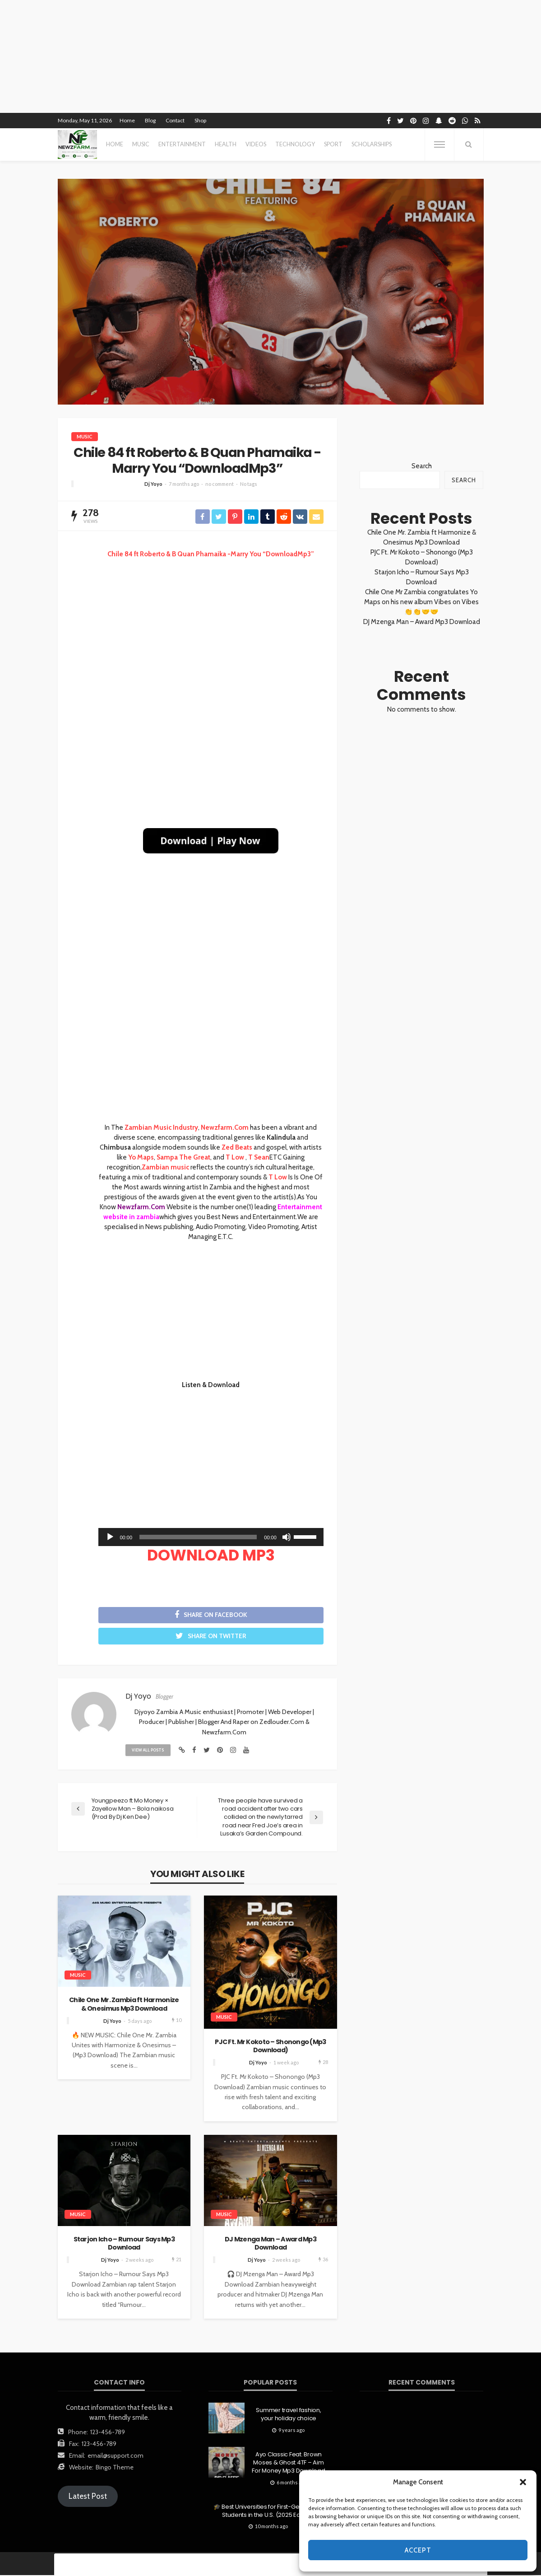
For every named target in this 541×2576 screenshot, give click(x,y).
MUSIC (140, 144)
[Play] (110, 1537)
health (225, 144)
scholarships (371, 144)
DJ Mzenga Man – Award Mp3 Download (270, 2244)
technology (295, 144)
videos (255, 144)
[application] (211, 1537)
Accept (418, 2550)
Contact (175, 120)
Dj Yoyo (153, 484)
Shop (200, 120)
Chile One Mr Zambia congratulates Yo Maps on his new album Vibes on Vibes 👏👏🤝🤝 (421, 602)
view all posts (148, 1750)
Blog (150, 120)
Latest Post (88, 2496)
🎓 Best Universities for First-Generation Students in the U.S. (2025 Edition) (268, 2512)
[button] (522, 2482)
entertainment (182, 144)
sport (333, 144)
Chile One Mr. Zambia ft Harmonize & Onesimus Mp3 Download (124, 2005)
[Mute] (286, 1537)
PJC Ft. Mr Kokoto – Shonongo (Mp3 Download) (270, 2047)
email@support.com (115, 2456)
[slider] (198, 1537)
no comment (219, 484)
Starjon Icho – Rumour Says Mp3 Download (124, 2244)
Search (422, 466)
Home (127, 120)
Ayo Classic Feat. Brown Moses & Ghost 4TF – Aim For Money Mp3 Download (288, 2463)
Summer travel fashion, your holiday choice (288, 2415)
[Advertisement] (211, 630)
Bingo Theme (115, 2468)
